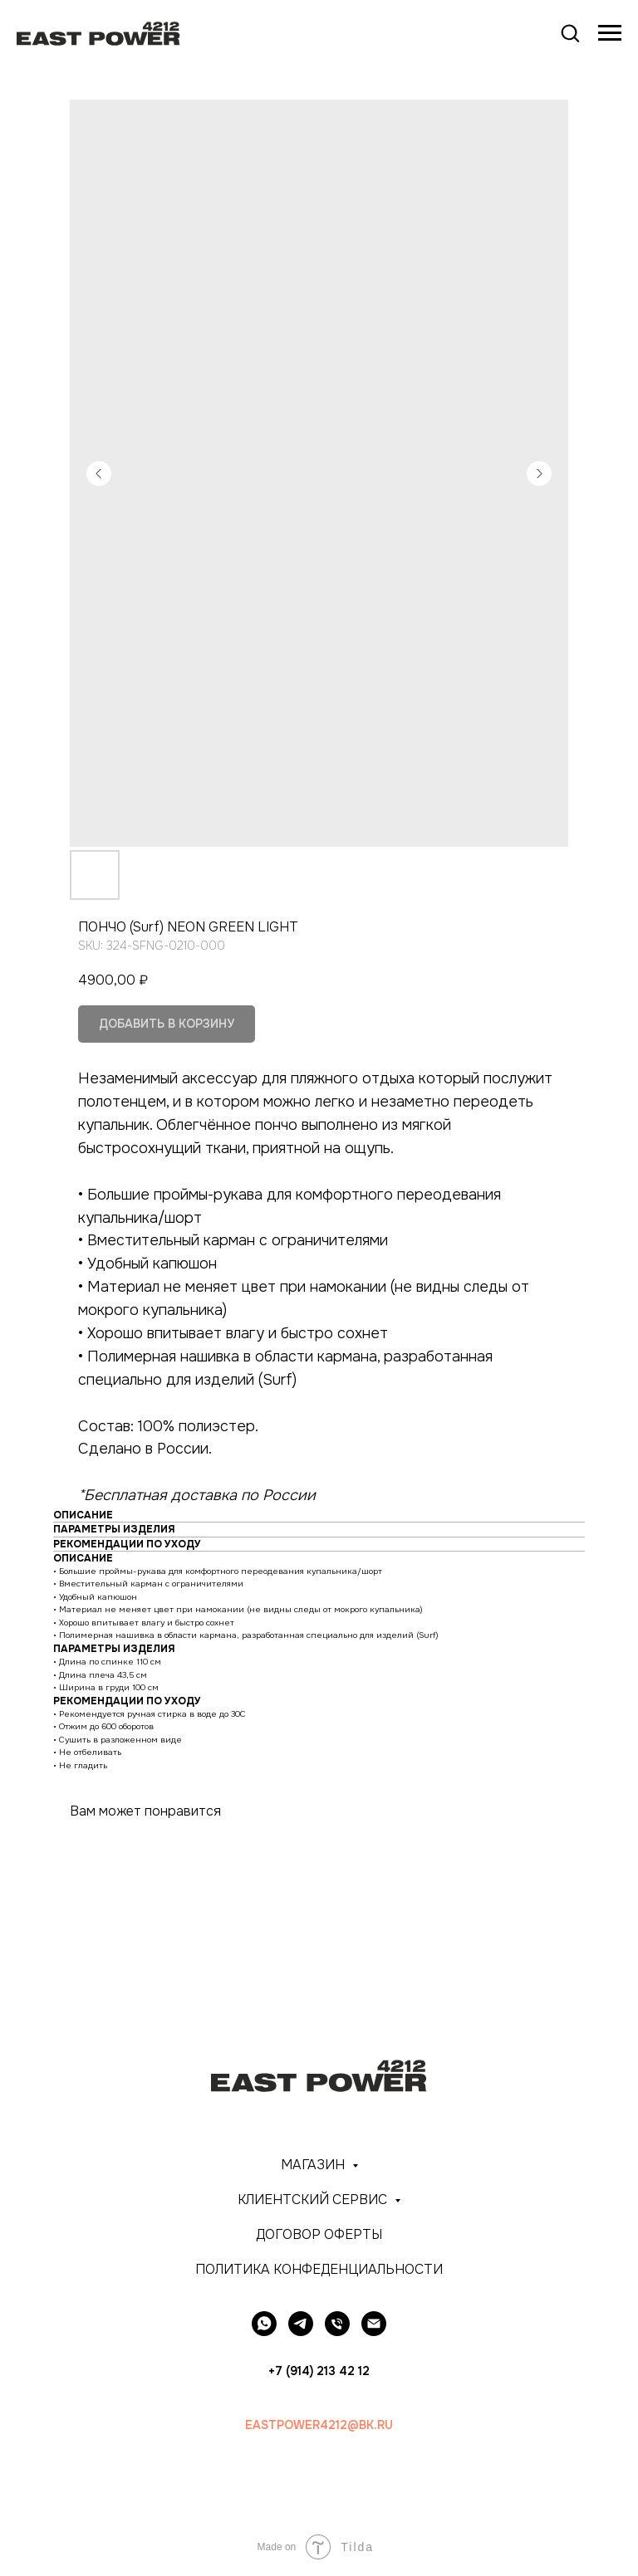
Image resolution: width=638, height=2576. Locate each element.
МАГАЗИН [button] (314, 2164)
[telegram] (300, 2323)
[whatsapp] (264, 2323)
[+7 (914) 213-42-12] (337, 2323)
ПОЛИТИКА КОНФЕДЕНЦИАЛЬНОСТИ (319, 2269)
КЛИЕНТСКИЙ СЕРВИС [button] (314, 2199)
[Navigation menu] (609, 33)
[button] (570, 32)
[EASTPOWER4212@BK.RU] (373, 2323)
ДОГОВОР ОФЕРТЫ (319, 2234)
